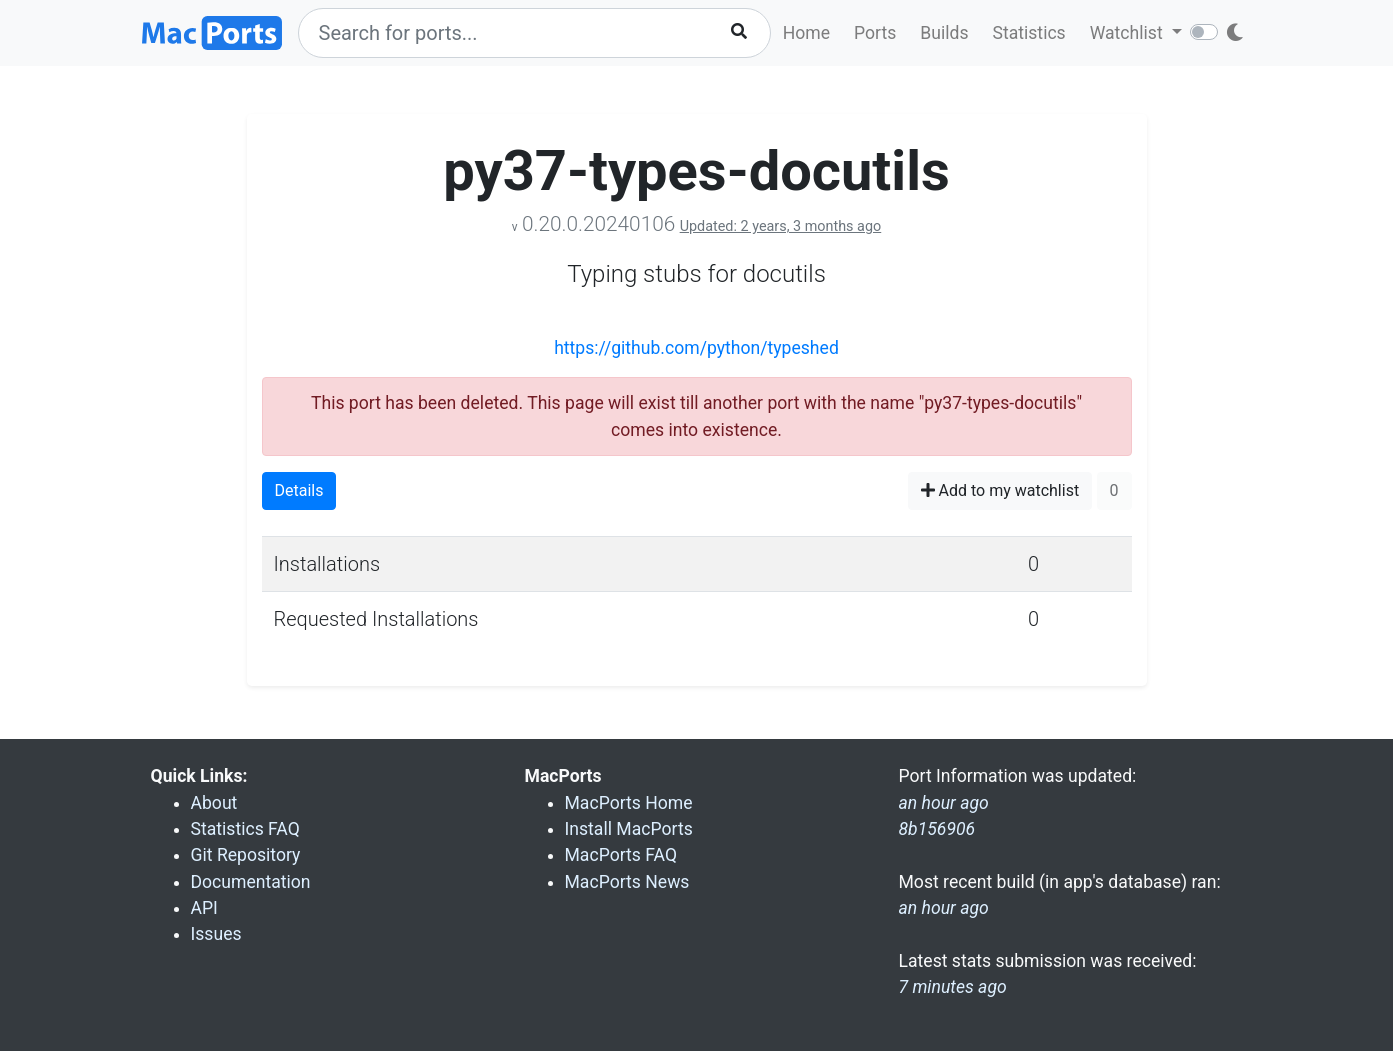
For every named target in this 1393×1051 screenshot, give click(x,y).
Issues (216, 934)
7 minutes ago (953, 987)
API (204, 908)
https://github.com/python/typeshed (696, 348)
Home (806, 33)
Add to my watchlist (1000, 490)
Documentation (251, 882)
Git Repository (246, 855)
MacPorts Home (629, 803)
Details (299, 490)
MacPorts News (627, 882)
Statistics (1028, 33)
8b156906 (937, 829)
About (214, 803)
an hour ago (944, 908)
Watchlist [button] (1128, 33)
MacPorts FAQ (621, 855)
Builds (944, 33)
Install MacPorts (629, 829)
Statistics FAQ (245, 829)
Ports (875, 33)
